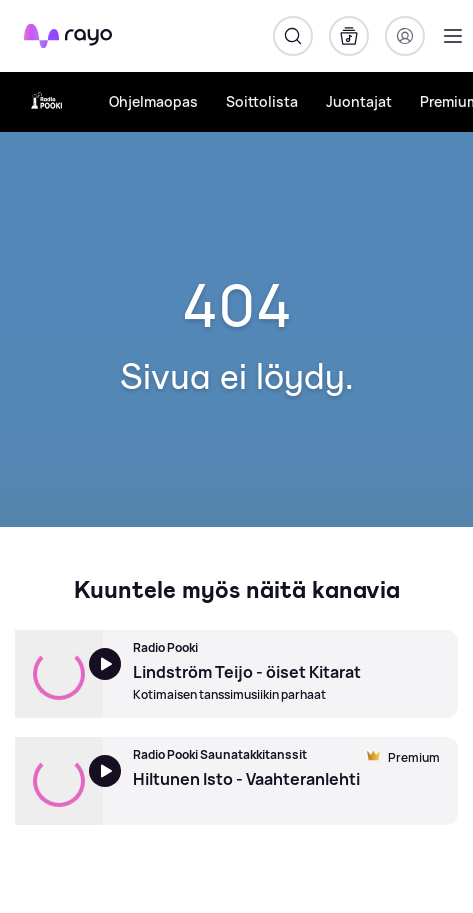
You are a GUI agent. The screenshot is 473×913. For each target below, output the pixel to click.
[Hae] (293, 36)
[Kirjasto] (349, 36)
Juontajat (359, 101)
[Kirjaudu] (405, 36)
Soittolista (262, 101)
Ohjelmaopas (153, 101)
